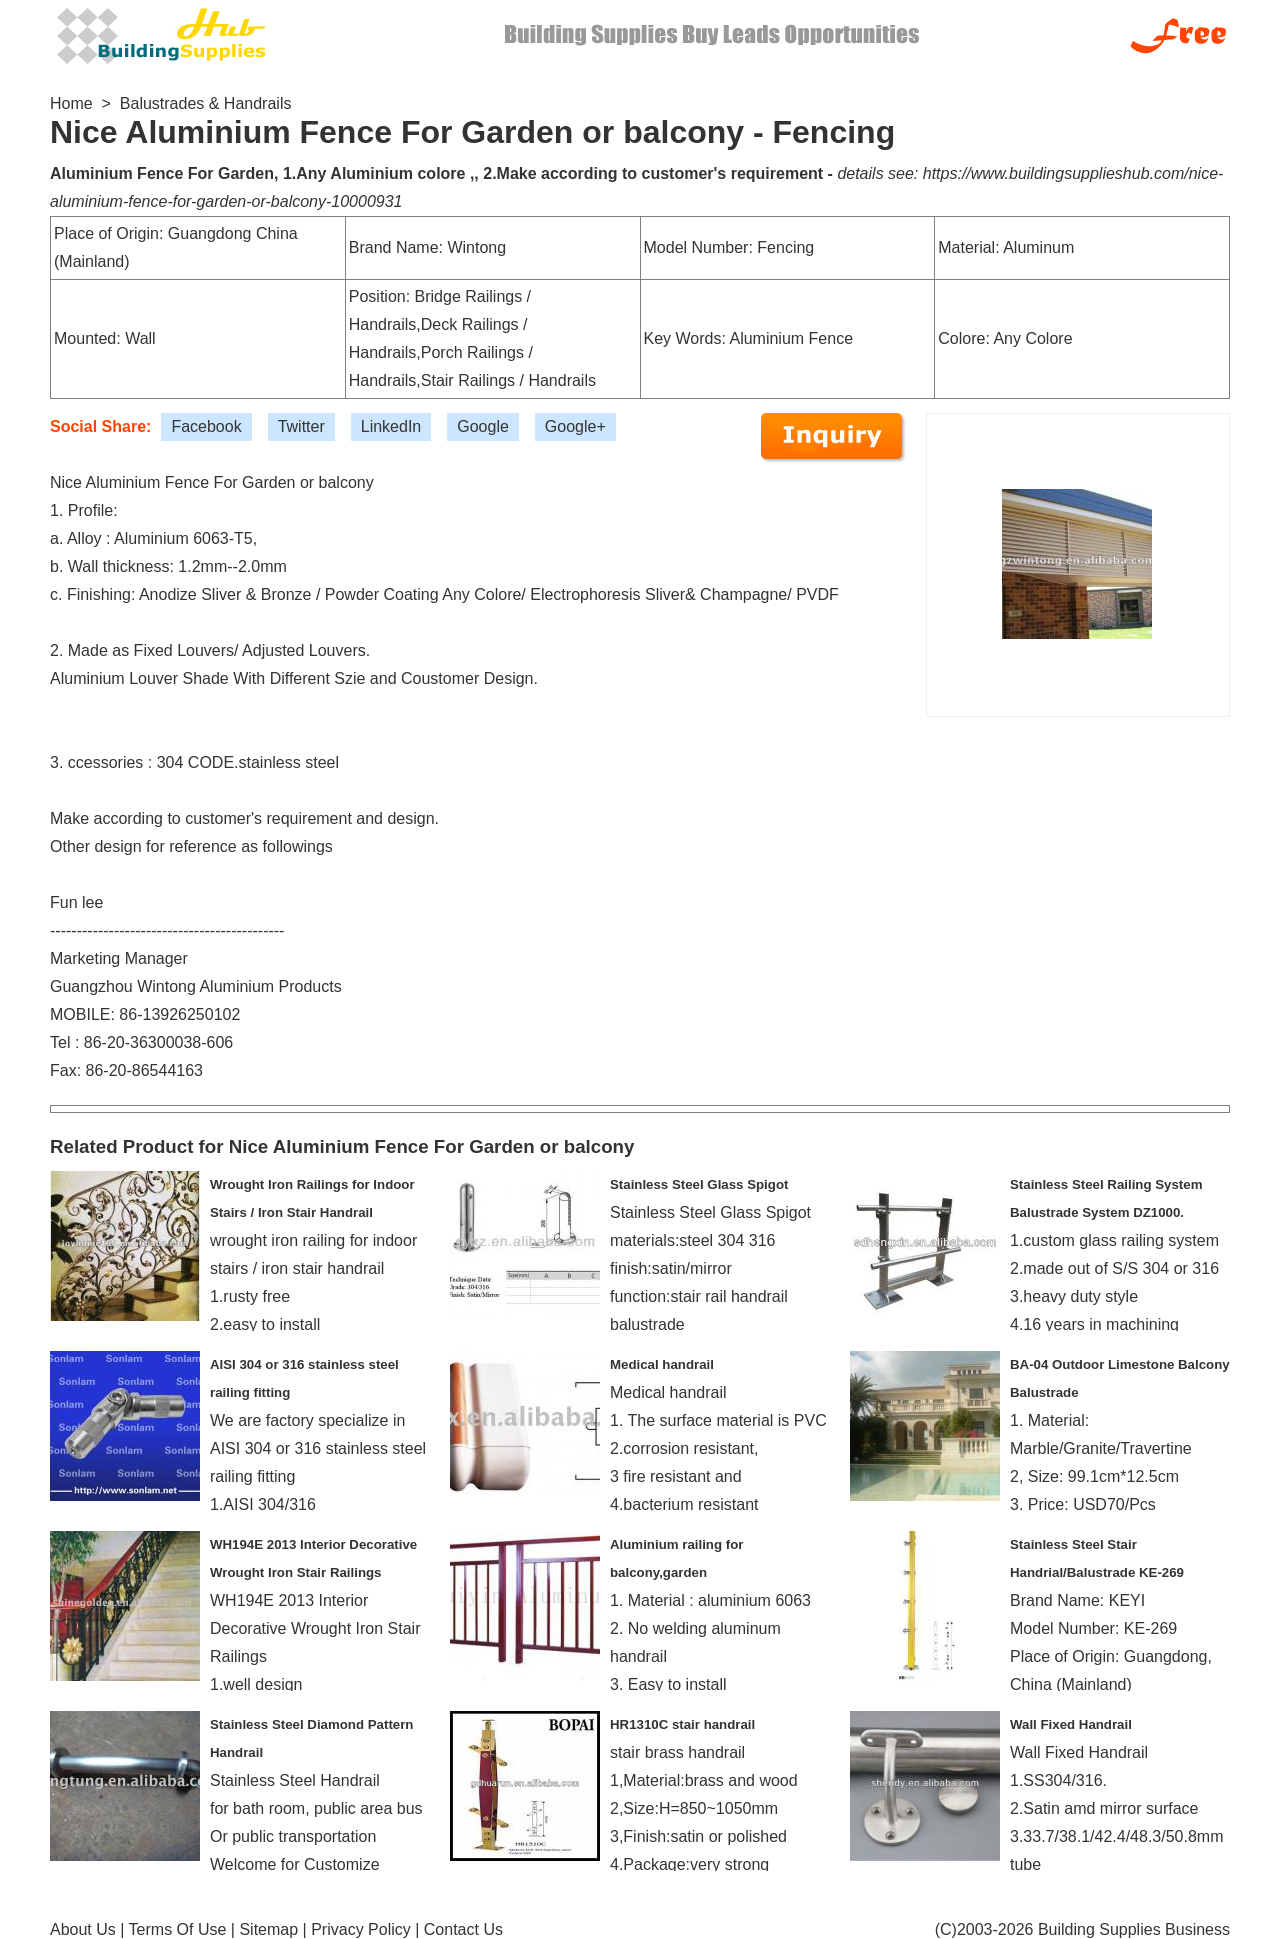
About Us (83, 1929)
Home (71, 103)
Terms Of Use (178, 1929)
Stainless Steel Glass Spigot (699, 1184)
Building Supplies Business (1134, 1929)
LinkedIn (391, 426)
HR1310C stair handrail (682, 1724)
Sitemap (268, 1929)
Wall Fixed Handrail (1071, 1724)
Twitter (301, 426)
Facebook (206, 426)
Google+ (575, 426)
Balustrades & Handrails (206, 103)
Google (483, 426)
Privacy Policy (361, 1929)
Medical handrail (662, 1364)
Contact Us (463, 1929)
